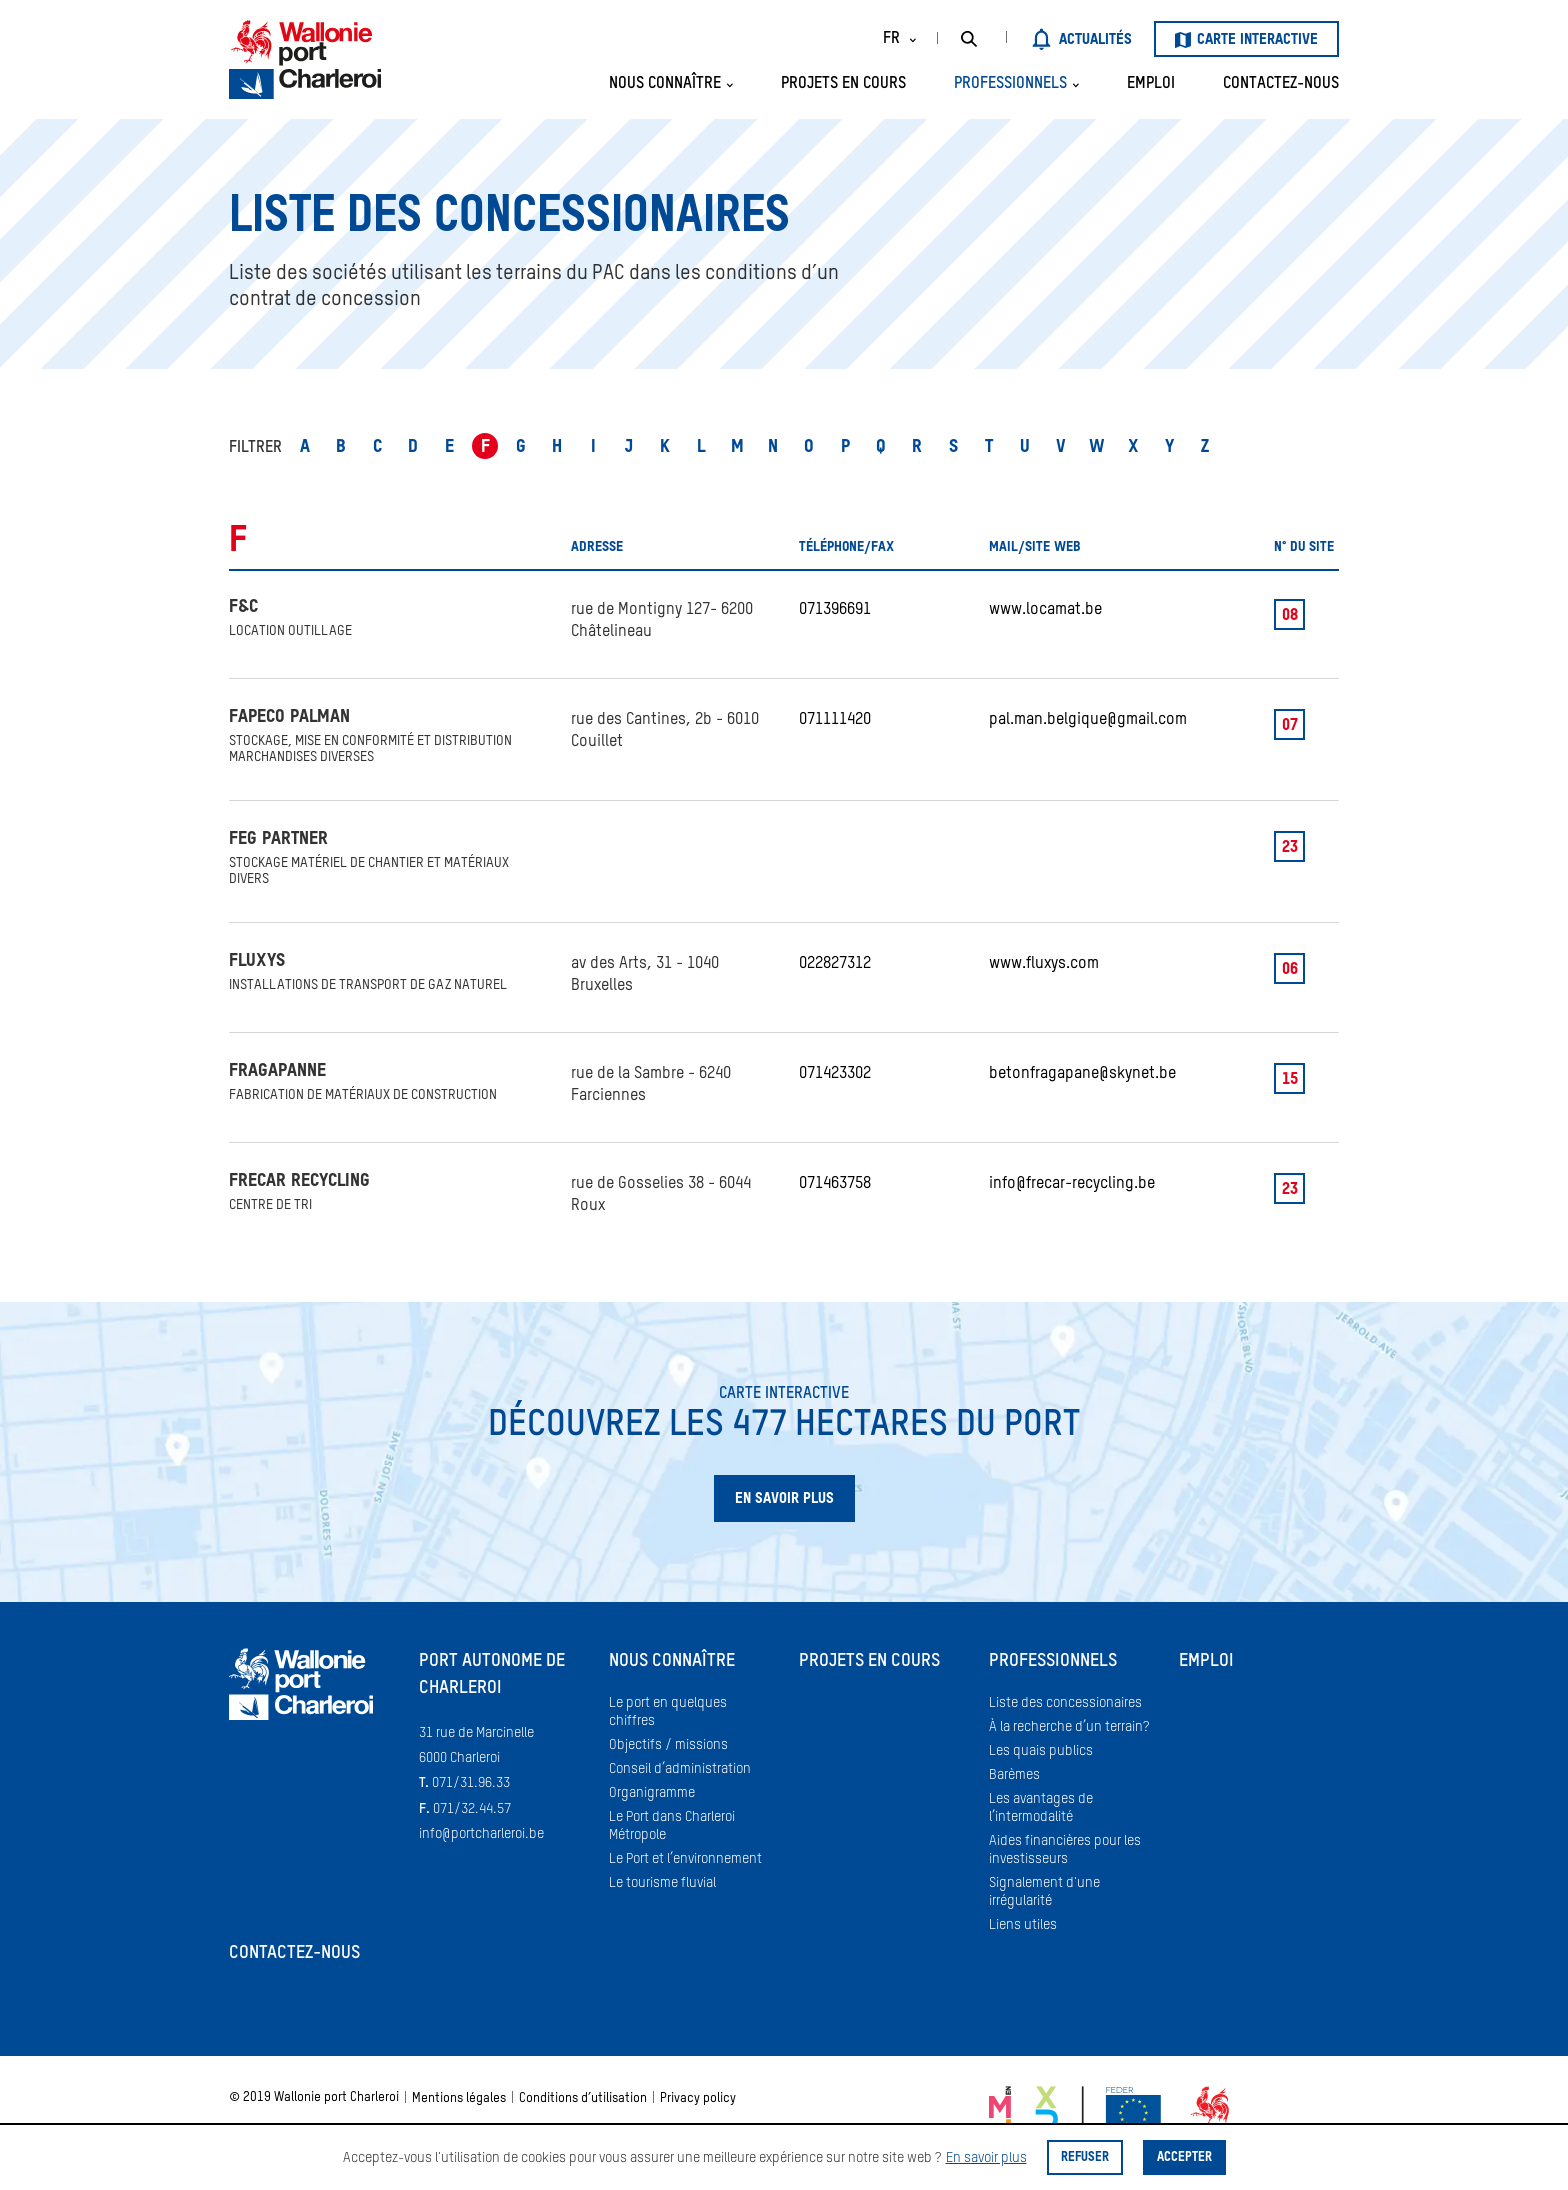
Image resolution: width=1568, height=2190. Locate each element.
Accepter (1184, 2157)
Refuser (1085, 2157)
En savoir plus (986, 2158)
